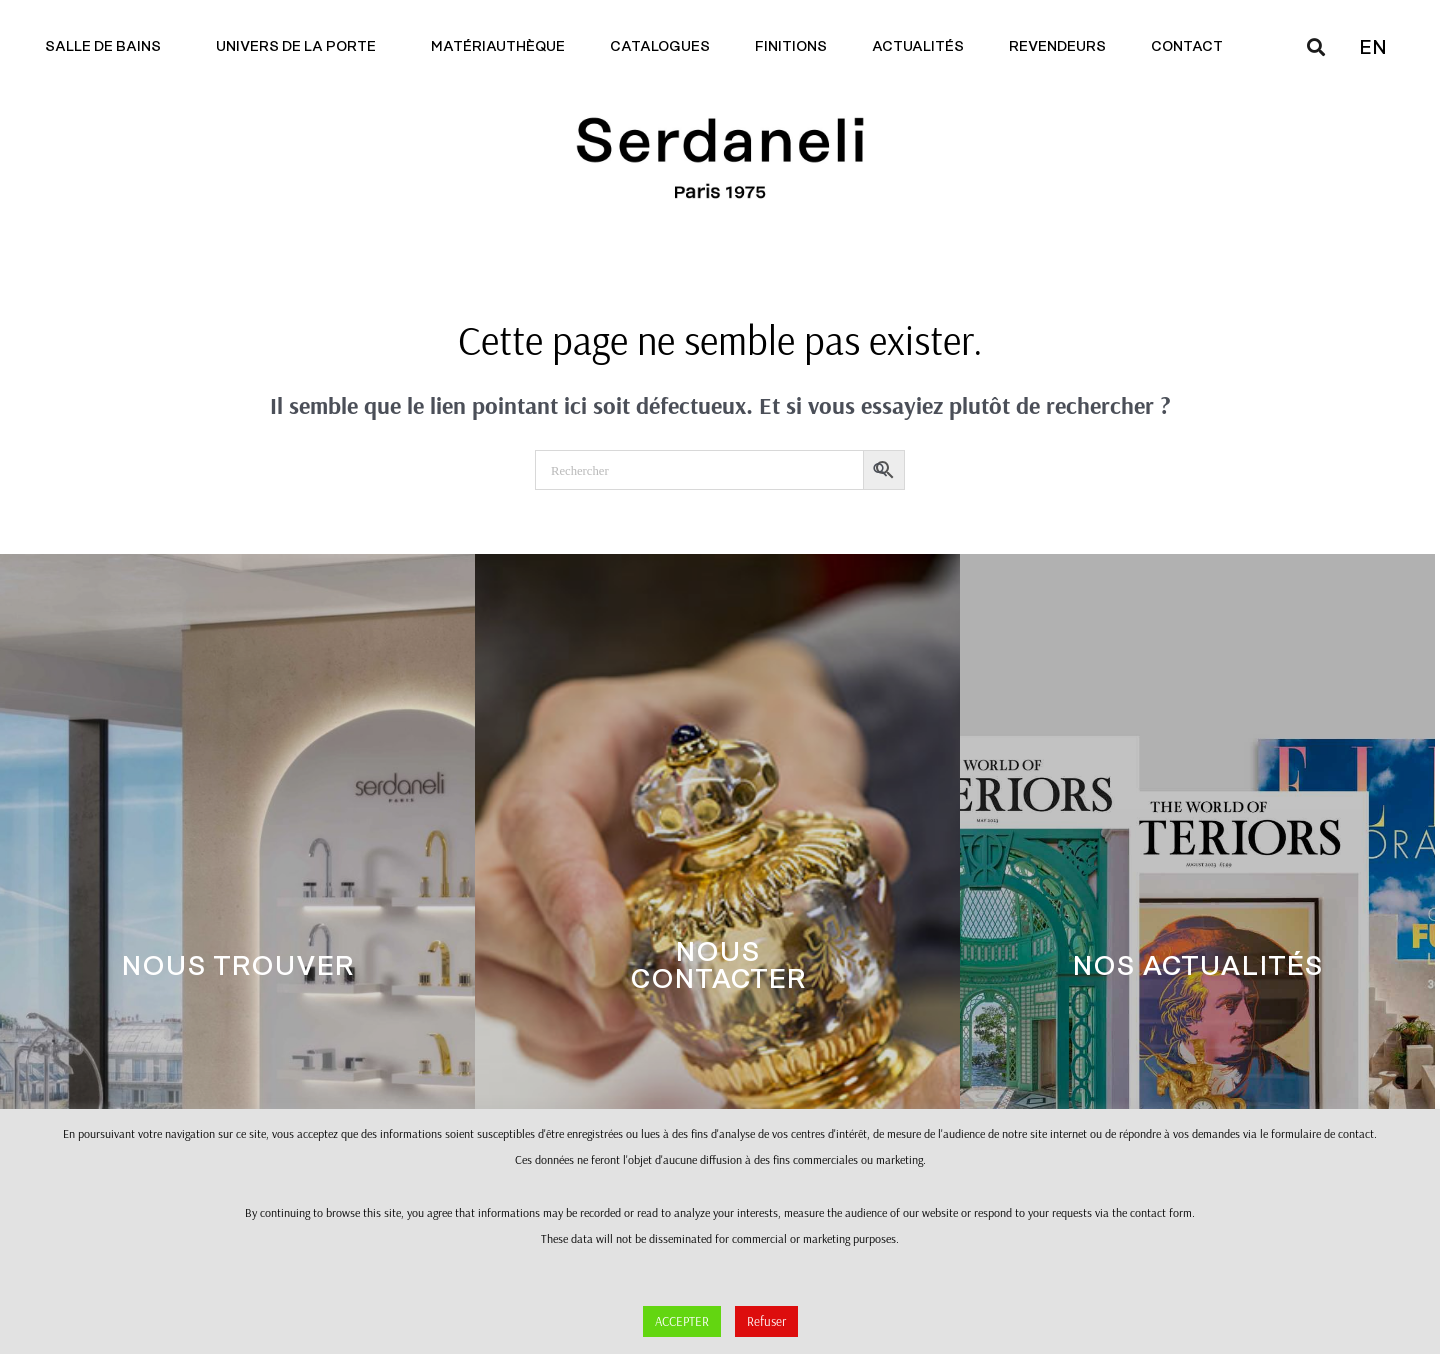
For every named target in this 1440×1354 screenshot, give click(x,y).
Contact (1192, 47)
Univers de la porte (301, 47)
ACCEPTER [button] (682, 1321)
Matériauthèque (498, 47)
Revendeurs (1057, 47)
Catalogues (660, 47)
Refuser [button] (766, 1321)
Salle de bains (108, 47)
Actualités (918, 47)
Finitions (791, 47)
